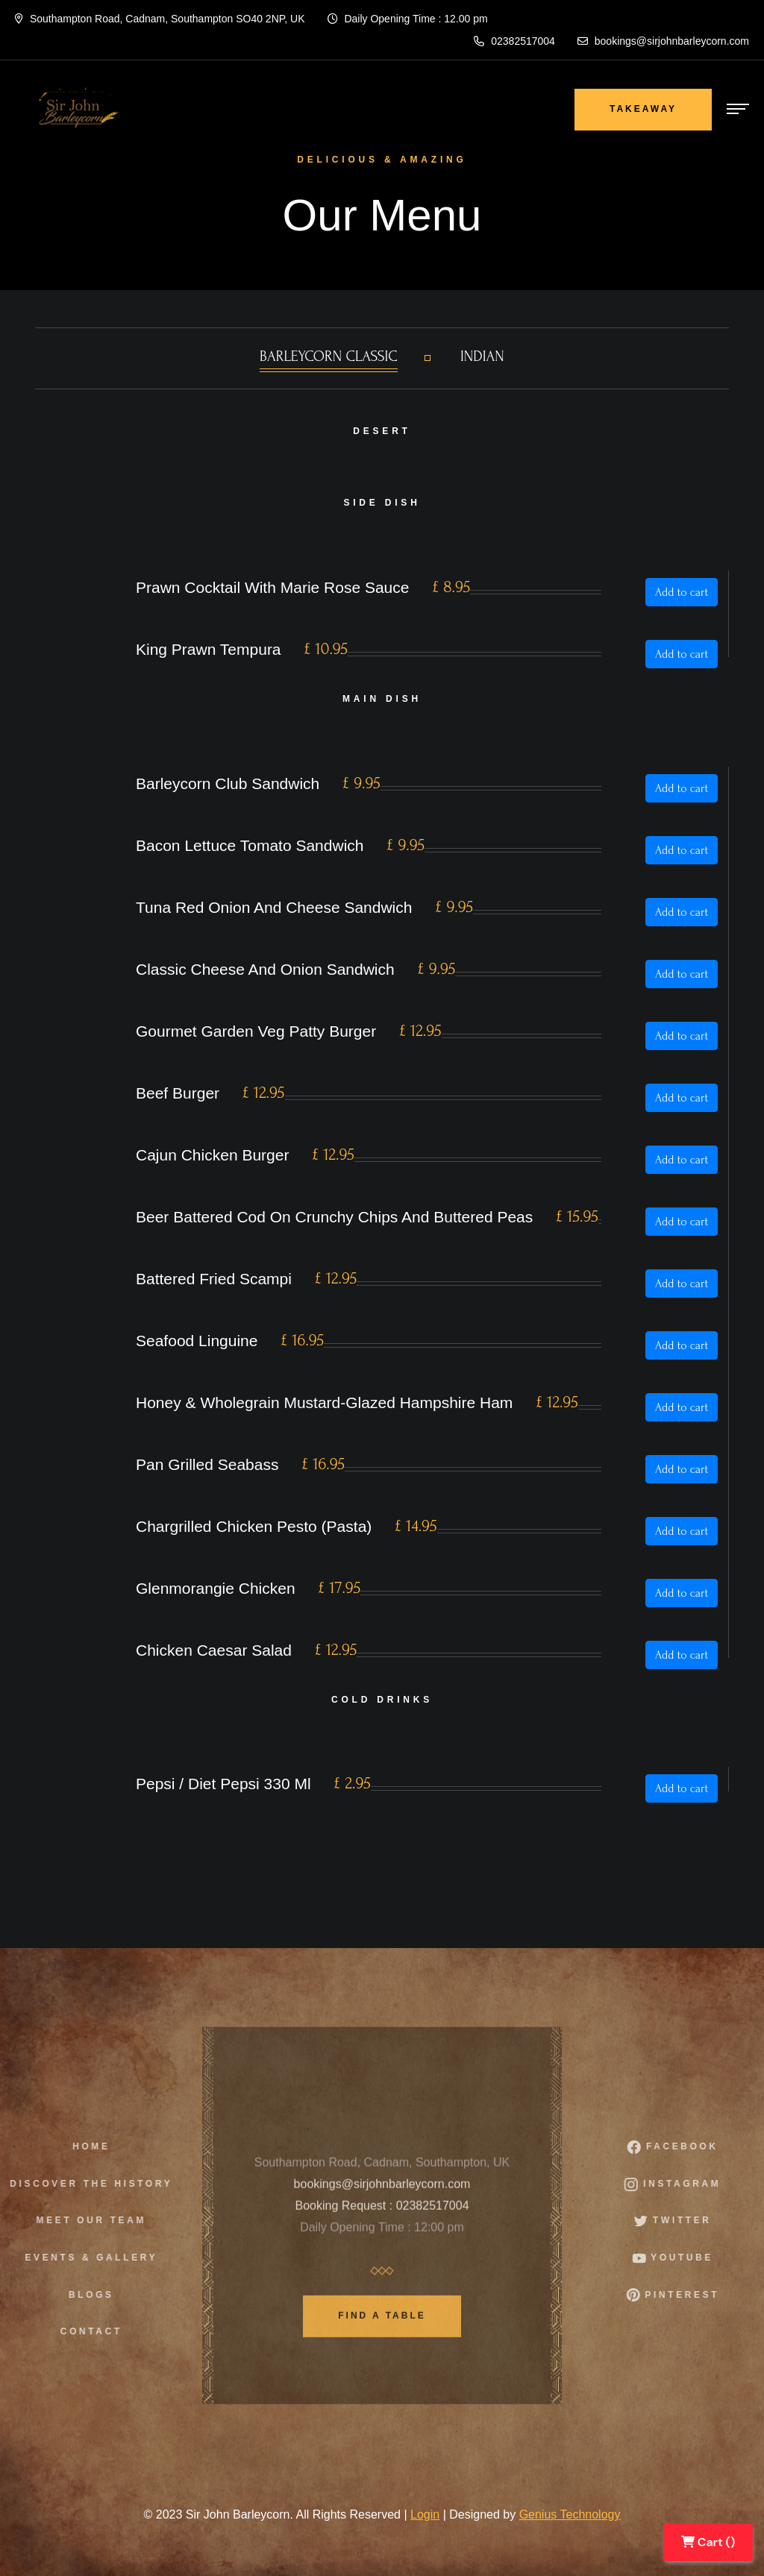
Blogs (82, 2295)
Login (424, 2514)
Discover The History (82, 2183)
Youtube (681, 2258)
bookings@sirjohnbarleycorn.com (663, 41)
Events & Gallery (82, 2257)
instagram (681, 2184)
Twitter (681, 2221)
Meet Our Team (82, 2220)
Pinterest (681, 2295)
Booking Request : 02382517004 (382, 2214)
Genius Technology (570, 2514)
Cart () (708, 2542)
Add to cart (681, 592)
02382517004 (514, 41)
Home (82, 2146)
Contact (82, 2331)
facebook (681, 2147)
